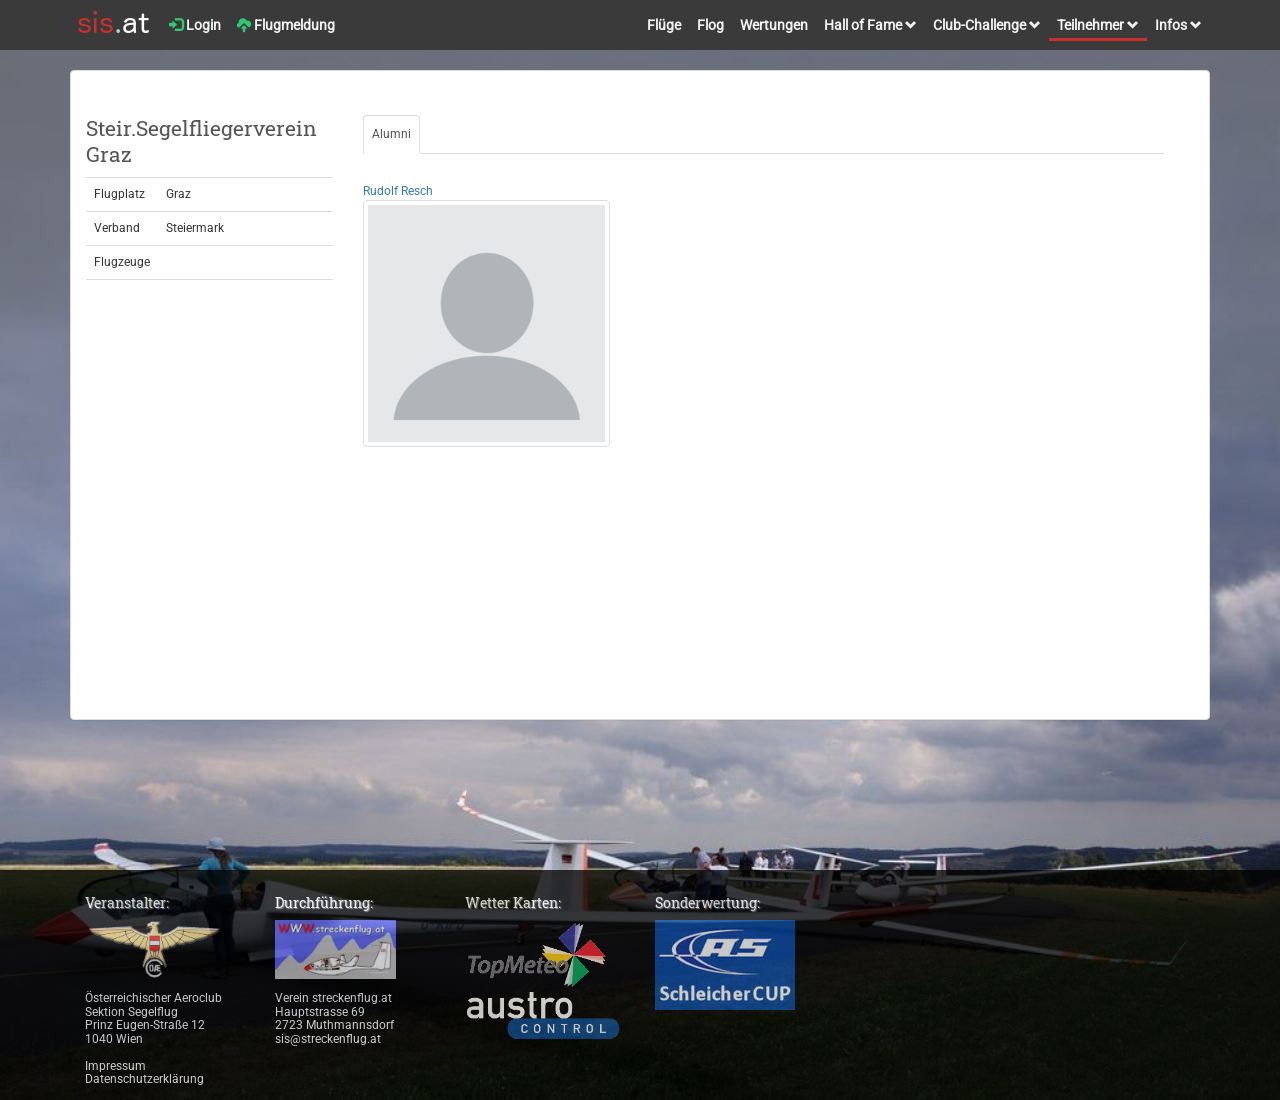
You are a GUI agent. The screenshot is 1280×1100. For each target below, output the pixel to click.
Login (195, 25)
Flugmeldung (286, 25)
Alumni (391, 134)
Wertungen (774, 25)
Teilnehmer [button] (1098, 25)
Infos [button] (1178, 25)
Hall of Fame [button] (870, 25)
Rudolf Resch (398, 191)
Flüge (664, 25)
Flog (710, 25)
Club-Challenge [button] (987, 25)
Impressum (115, 1066)
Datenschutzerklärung (144, 1079)
